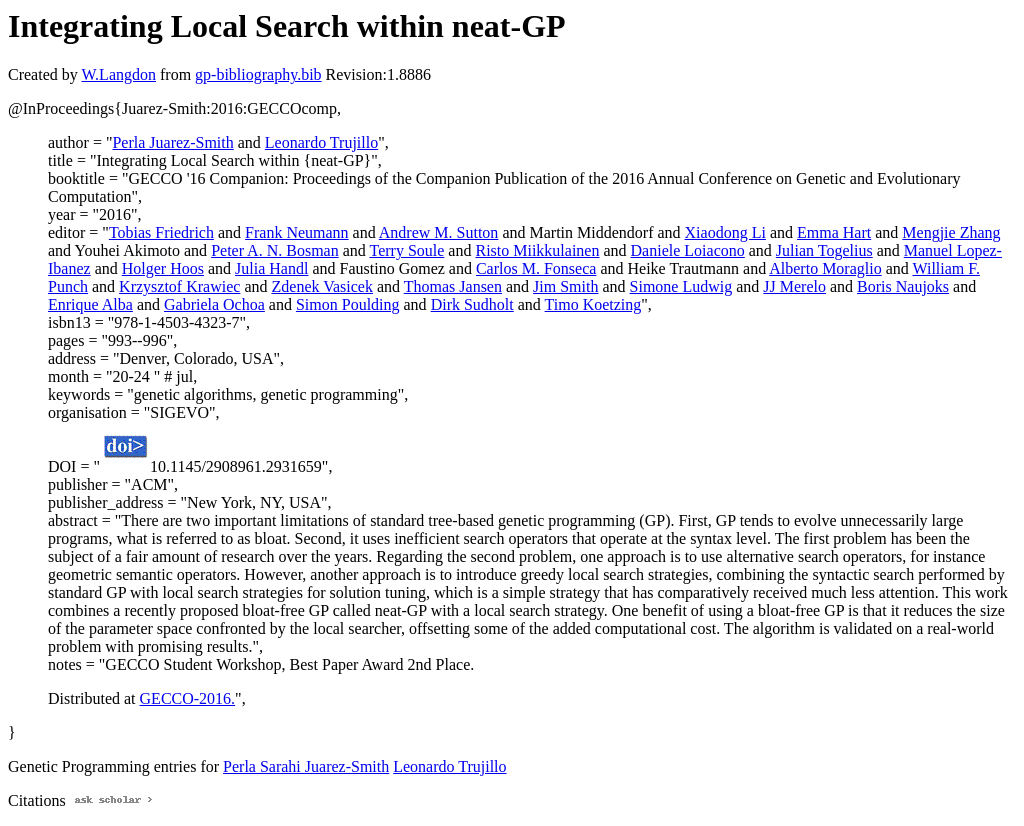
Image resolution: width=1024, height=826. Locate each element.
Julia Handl (271, 268)
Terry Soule (406, 250)
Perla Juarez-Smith (172, 142)
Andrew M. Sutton (439, 232)
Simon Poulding (348, 304)
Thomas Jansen (453, 286)
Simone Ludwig (681, 286)
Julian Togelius (824, 250)
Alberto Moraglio (825, 268)
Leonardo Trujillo (321, 142)
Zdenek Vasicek (322, 286)
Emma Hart (834, 232)
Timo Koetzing (593, 304)
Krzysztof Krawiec (179, 286)
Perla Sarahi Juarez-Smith (306, 766)
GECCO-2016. (188, 698)
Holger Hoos (163, 268)
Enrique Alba (90, 304)
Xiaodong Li (725, 232)
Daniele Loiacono (688, 250)
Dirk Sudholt (472, 304)
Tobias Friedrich (161, 232)
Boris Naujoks (903, 286)
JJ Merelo (794, 286)
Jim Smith (565, 286)
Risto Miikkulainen (537, 250)
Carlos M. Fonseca (536, 268)
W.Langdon (118, 74)
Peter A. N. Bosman (275, 250)
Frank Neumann (297, 232)
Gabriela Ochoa (214, 304)
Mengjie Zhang (951, 232)
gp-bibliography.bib (258, 74)
